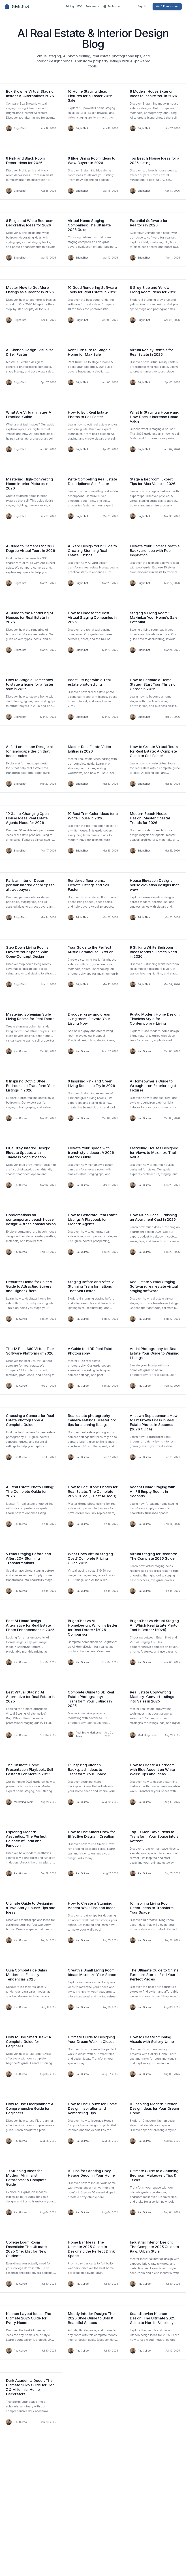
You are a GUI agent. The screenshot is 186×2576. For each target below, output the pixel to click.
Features (93, 6)
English (111, 6)
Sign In (142, 6)
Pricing (70, 6)
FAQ (79, 6)
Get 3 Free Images (167, 6)
